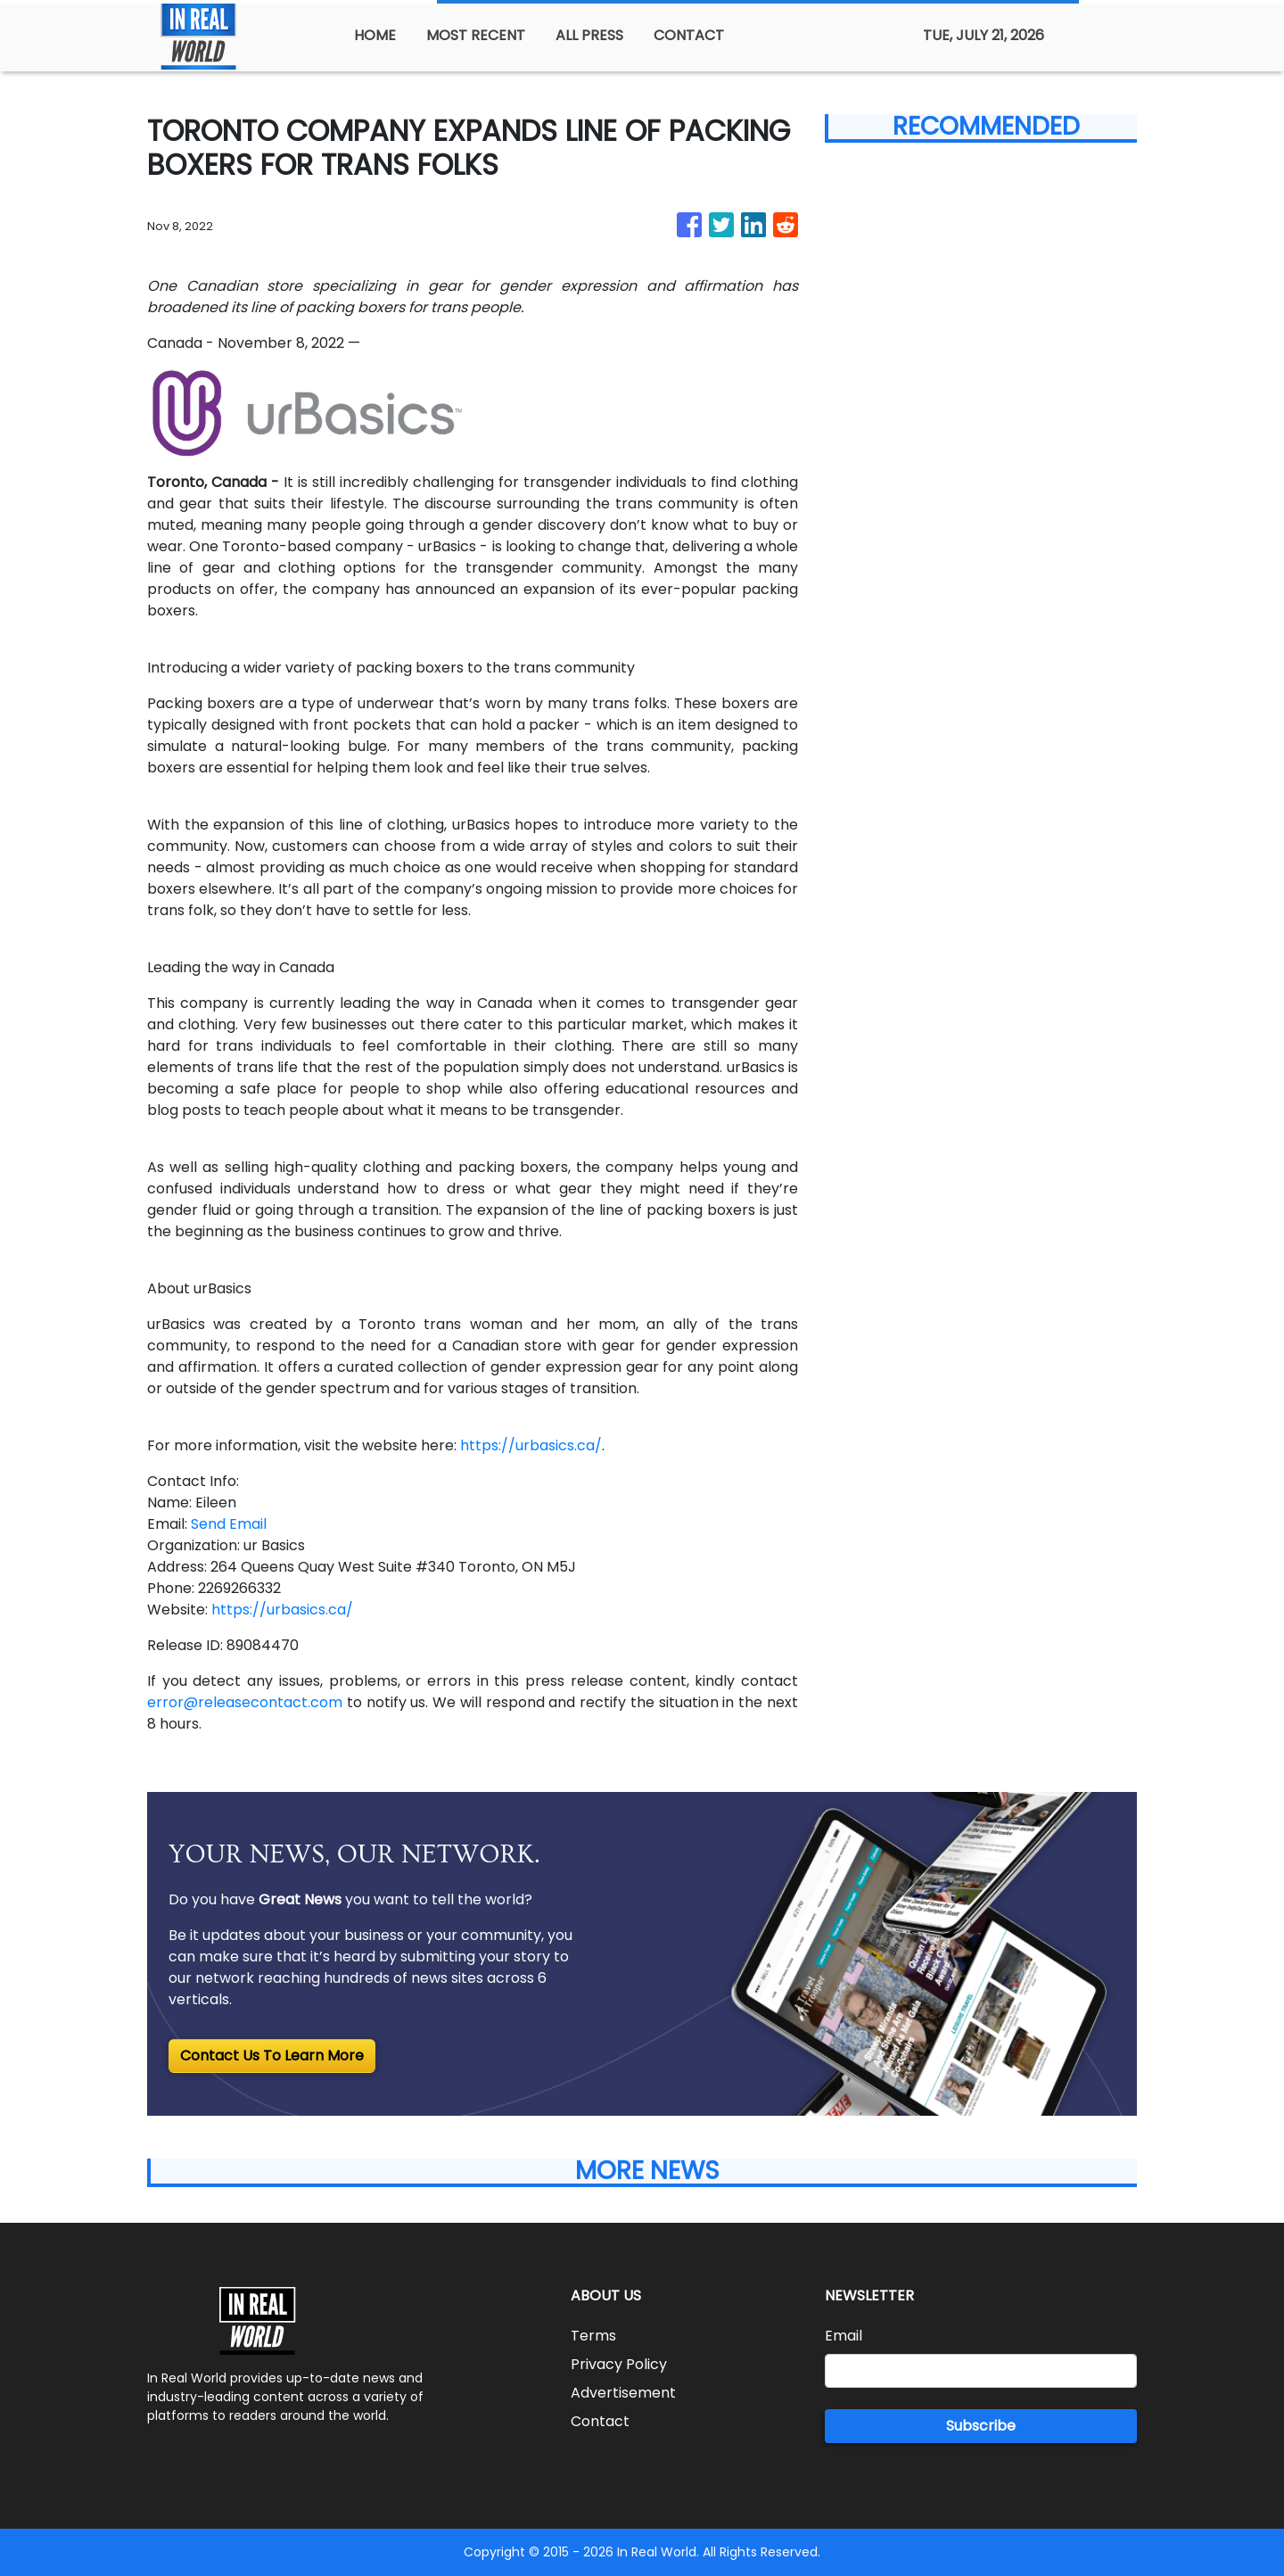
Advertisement (623, 2392)
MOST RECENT (475, 35)
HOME (375, 35)
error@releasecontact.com (244, 1702)
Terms (593, 2335)
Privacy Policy (619, 2364)
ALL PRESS (589, 35)
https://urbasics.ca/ (531, 1445)
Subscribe (981, 2425)
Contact (600, 2421)
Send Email (229, 1524)
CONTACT (689, 35)
